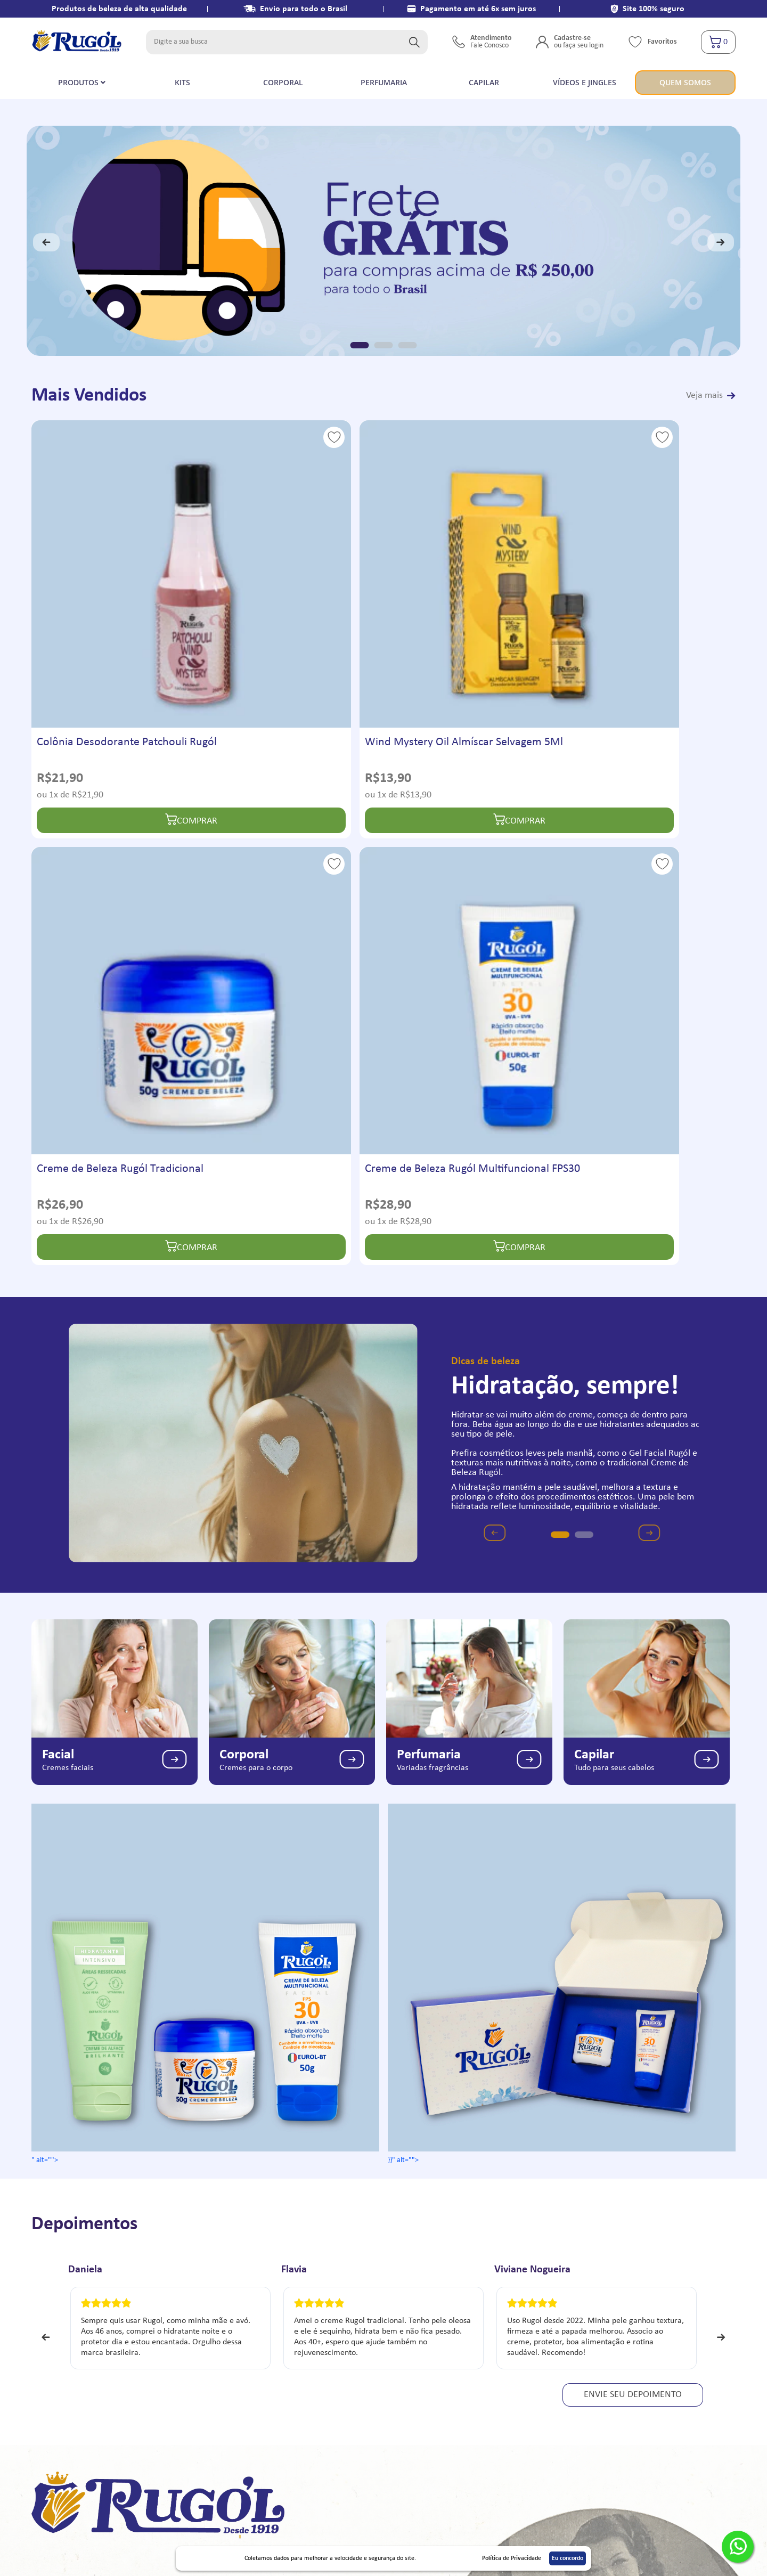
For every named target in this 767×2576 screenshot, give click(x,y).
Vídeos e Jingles (63, 2379)
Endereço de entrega (421, 2397)
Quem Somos (58, 2342)
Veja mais (704, 395)
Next (720, 242)
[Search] (414, 42)
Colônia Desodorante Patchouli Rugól (112, 604)
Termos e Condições (244, 2342)
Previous (46, 242)
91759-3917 (599, 2342)
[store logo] (76, 42)
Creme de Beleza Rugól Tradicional (448, 604)
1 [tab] (359, 345)
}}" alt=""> (562, 1413)
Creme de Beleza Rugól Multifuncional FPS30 (627, 604)
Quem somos (102, 2178)
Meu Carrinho (409, 2379)
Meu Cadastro (409, 2342)
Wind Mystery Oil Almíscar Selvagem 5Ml (279, 604)
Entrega (223, 2361)
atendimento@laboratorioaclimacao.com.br (652, 2361)
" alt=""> (205, 1413)
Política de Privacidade (75, 2361)
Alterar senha (408, 2415)
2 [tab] (383, 345)
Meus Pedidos (409, 2361)
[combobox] (287, 42)
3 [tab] (407, 345)
